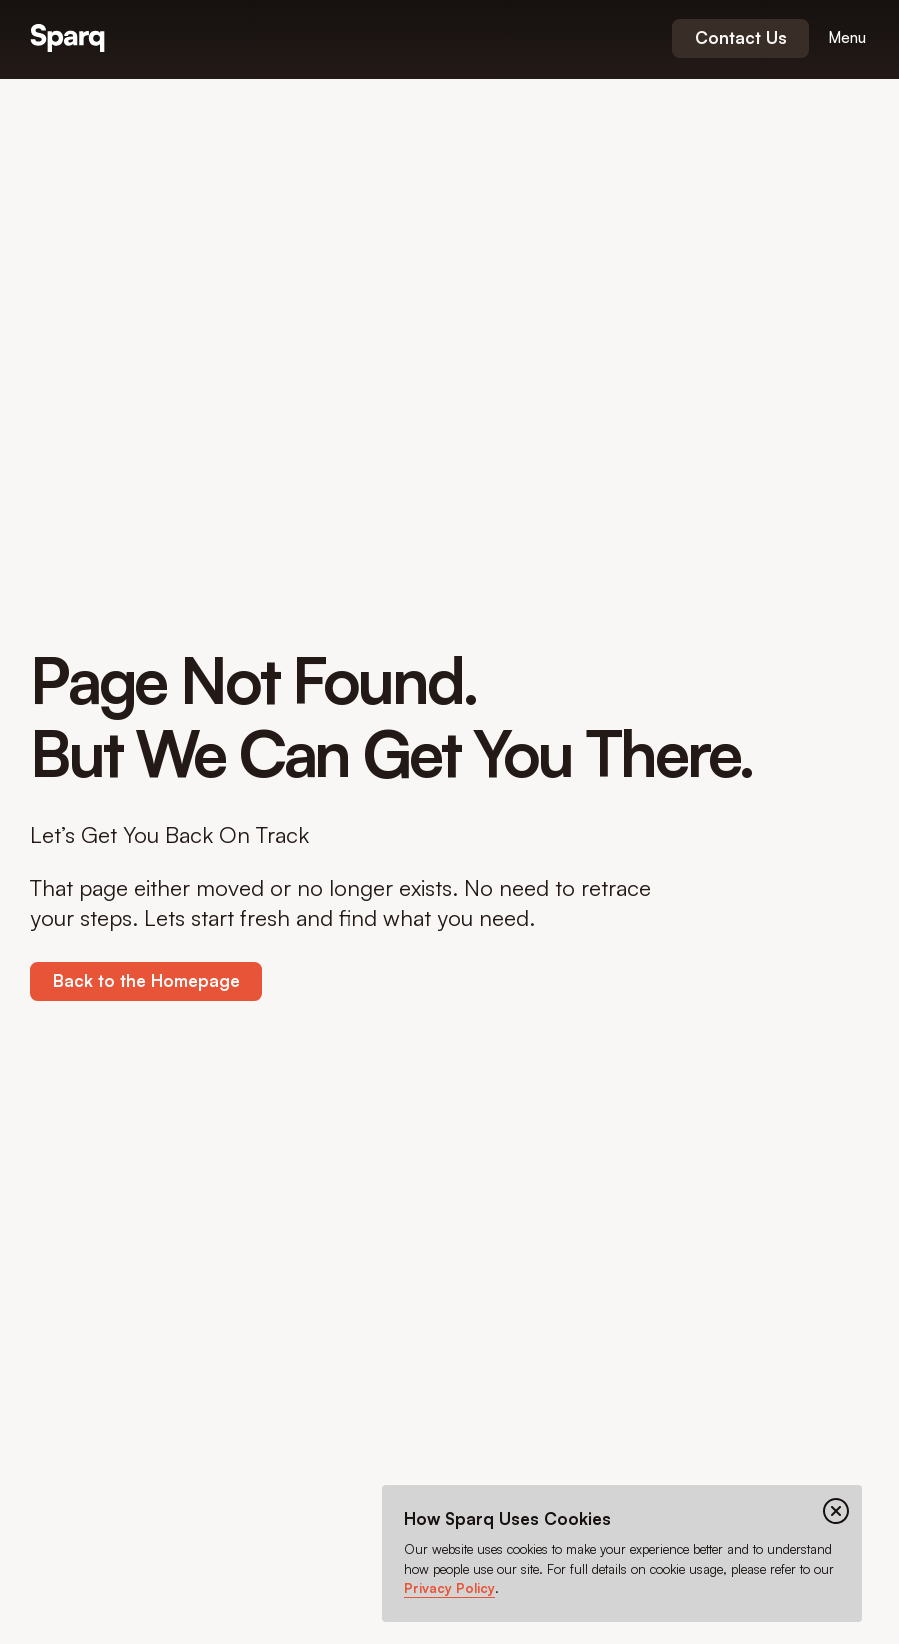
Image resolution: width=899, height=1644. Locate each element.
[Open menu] (846, 38)
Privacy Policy (449, 1588)
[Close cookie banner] (836, 1511)
